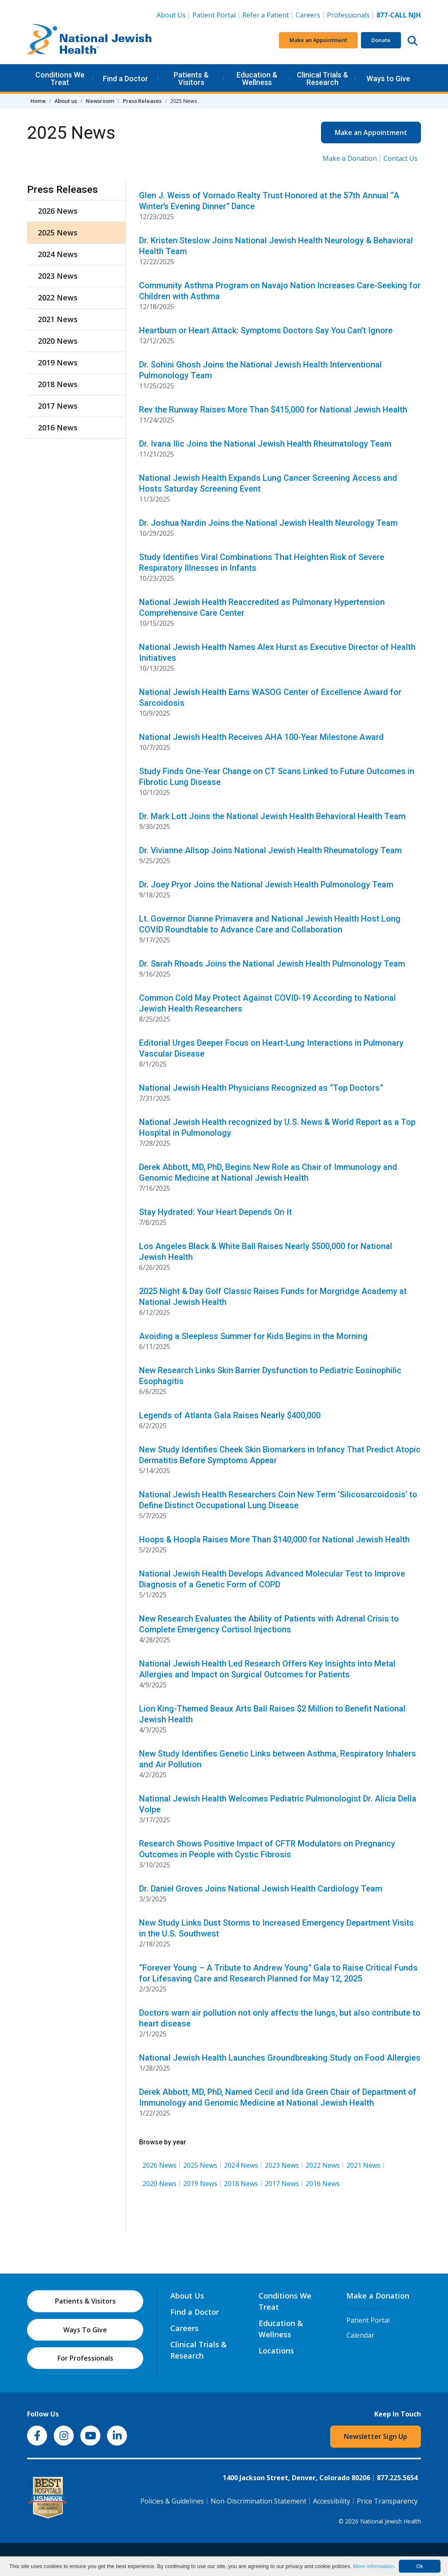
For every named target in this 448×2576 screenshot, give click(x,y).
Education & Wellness (256, 78)
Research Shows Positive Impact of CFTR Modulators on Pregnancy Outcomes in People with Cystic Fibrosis (267, 1849)
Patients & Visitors (191, 78)
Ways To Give (85, 2329)
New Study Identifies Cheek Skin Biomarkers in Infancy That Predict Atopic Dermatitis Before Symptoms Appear (280, 1454)
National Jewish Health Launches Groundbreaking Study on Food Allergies (280, 2058)
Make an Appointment (318, 40)
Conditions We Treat (60, 78)
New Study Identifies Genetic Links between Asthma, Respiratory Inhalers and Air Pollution (277, 1759)
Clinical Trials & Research (322, 78)
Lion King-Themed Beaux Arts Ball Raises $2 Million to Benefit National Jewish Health (272, 1714)
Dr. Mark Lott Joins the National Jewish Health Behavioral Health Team (272, 816)
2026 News (159, 2165)
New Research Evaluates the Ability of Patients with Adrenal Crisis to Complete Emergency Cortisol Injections (269, 1624)
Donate (381, 40)
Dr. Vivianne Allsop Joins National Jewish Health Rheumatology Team (270, 850)
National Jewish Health (390, 2521)
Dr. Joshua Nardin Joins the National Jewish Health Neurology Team (268, 523)
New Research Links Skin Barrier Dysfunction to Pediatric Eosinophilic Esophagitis (270, 1375)
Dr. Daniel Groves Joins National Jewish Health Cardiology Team (260, 1889)
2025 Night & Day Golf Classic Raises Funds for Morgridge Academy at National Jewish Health (273, 1296)
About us (66, 101)
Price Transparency (387, 2501)
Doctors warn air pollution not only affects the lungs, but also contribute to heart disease (280, 2018)
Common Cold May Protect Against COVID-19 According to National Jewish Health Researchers (267, 1003)
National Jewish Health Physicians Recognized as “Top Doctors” (261, 1088)
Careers (310, 15)
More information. (374, 2566)
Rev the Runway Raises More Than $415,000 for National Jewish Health (273, 410)
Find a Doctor (125, 78)
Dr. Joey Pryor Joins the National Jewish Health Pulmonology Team (266, 884)
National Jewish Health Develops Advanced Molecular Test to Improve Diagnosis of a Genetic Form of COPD (272, 1579)
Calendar (360, 2335)
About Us (171, 15)
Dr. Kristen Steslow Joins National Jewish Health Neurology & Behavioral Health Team (276, 245)
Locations (276, 2351)
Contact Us (400, 158)
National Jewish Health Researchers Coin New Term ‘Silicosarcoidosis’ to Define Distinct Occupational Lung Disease (278, 1499)
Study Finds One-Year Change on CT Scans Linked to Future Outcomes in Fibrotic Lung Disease (276, 776)
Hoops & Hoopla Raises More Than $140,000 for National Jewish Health (274, 1539)
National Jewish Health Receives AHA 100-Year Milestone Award (261, 737)
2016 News (323, 2183)
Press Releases (142, 101)
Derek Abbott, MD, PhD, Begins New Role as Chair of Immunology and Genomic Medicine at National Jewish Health (268, 1172)
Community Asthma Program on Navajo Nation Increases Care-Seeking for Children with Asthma (280, 290)
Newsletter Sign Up (375, 2436)
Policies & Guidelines (172, 2501)
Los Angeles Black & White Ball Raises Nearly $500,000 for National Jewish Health (265, 1251)
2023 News (282, 2165)
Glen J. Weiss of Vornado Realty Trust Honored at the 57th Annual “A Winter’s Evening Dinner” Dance (269, 200)
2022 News (323, 2165)
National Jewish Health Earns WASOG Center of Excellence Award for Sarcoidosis (270, 697)
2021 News (363, 2165)
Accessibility (331, 2501)
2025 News (200, 2165)
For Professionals (85, 2358)
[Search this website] (412, 40)
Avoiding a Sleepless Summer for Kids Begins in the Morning (253, 1336)
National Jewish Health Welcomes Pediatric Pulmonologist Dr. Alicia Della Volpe (277, 1804)
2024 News (241, 2165)
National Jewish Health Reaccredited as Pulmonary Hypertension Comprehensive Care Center (262, 607)
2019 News (200, 2183)
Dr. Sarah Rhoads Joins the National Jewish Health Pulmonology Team (272, 964)
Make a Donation (350, 158)
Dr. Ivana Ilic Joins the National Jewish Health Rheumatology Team (265, 444)
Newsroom (100, 101)
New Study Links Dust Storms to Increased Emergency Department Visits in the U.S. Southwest (276, 1928)
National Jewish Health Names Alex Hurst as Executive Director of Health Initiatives (277, 652)
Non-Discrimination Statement (258, 2501)
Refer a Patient (265, 15)
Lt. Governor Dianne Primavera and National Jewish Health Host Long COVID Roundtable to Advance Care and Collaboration (270, 924)
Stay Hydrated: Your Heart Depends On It (215, 1212)
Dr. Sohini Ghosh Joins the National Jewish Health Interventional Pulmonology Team (260, 370)
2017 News (282, 2183)
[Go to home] (89, 40)
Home (38, 101)
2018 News (241, 2183)
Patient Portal (214, 15)
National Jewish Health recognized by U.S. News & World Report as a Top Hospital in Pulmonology (277, 1127)
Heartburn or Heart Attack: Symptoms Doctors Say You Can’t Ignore (266, 330)
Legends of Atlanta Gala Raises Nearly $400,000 (230, 1415)
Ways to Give (388, 78)
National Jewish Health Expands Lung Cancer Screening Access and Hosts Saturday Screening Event (268, 483)
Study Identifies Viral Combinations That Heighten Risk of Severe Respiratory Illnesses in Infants (261, 562)
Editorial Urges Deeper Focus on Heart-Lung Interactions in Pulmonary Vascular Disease (271, 1048)
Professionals (348, 15)
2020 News (159, 2183)
